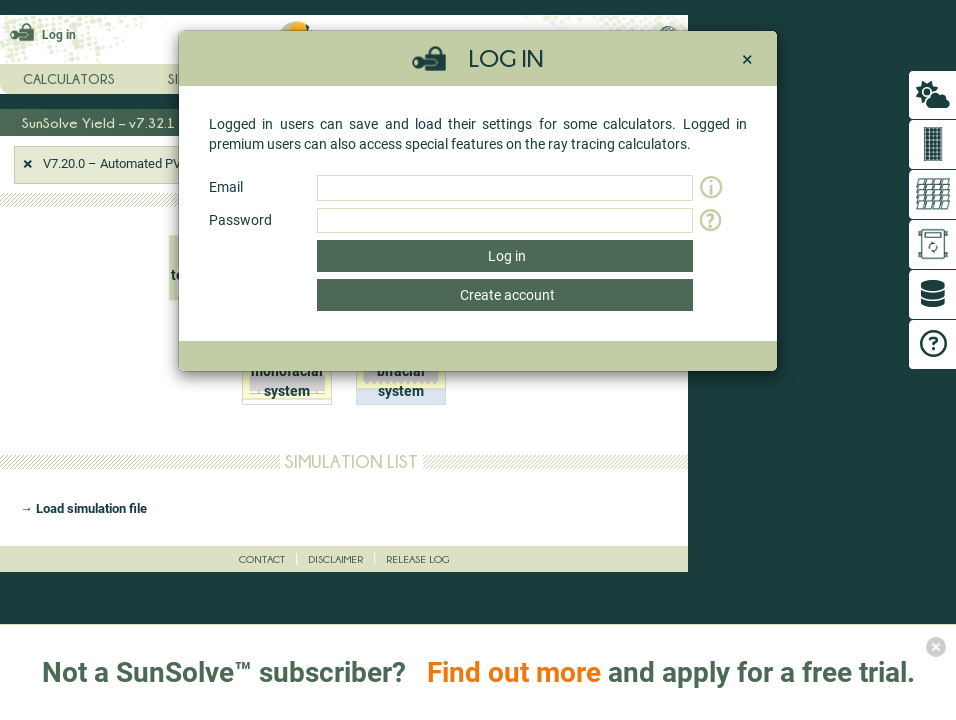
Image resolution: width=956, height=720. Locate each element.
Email (226, 187)
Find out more (514, 672)
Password (240, 220)
